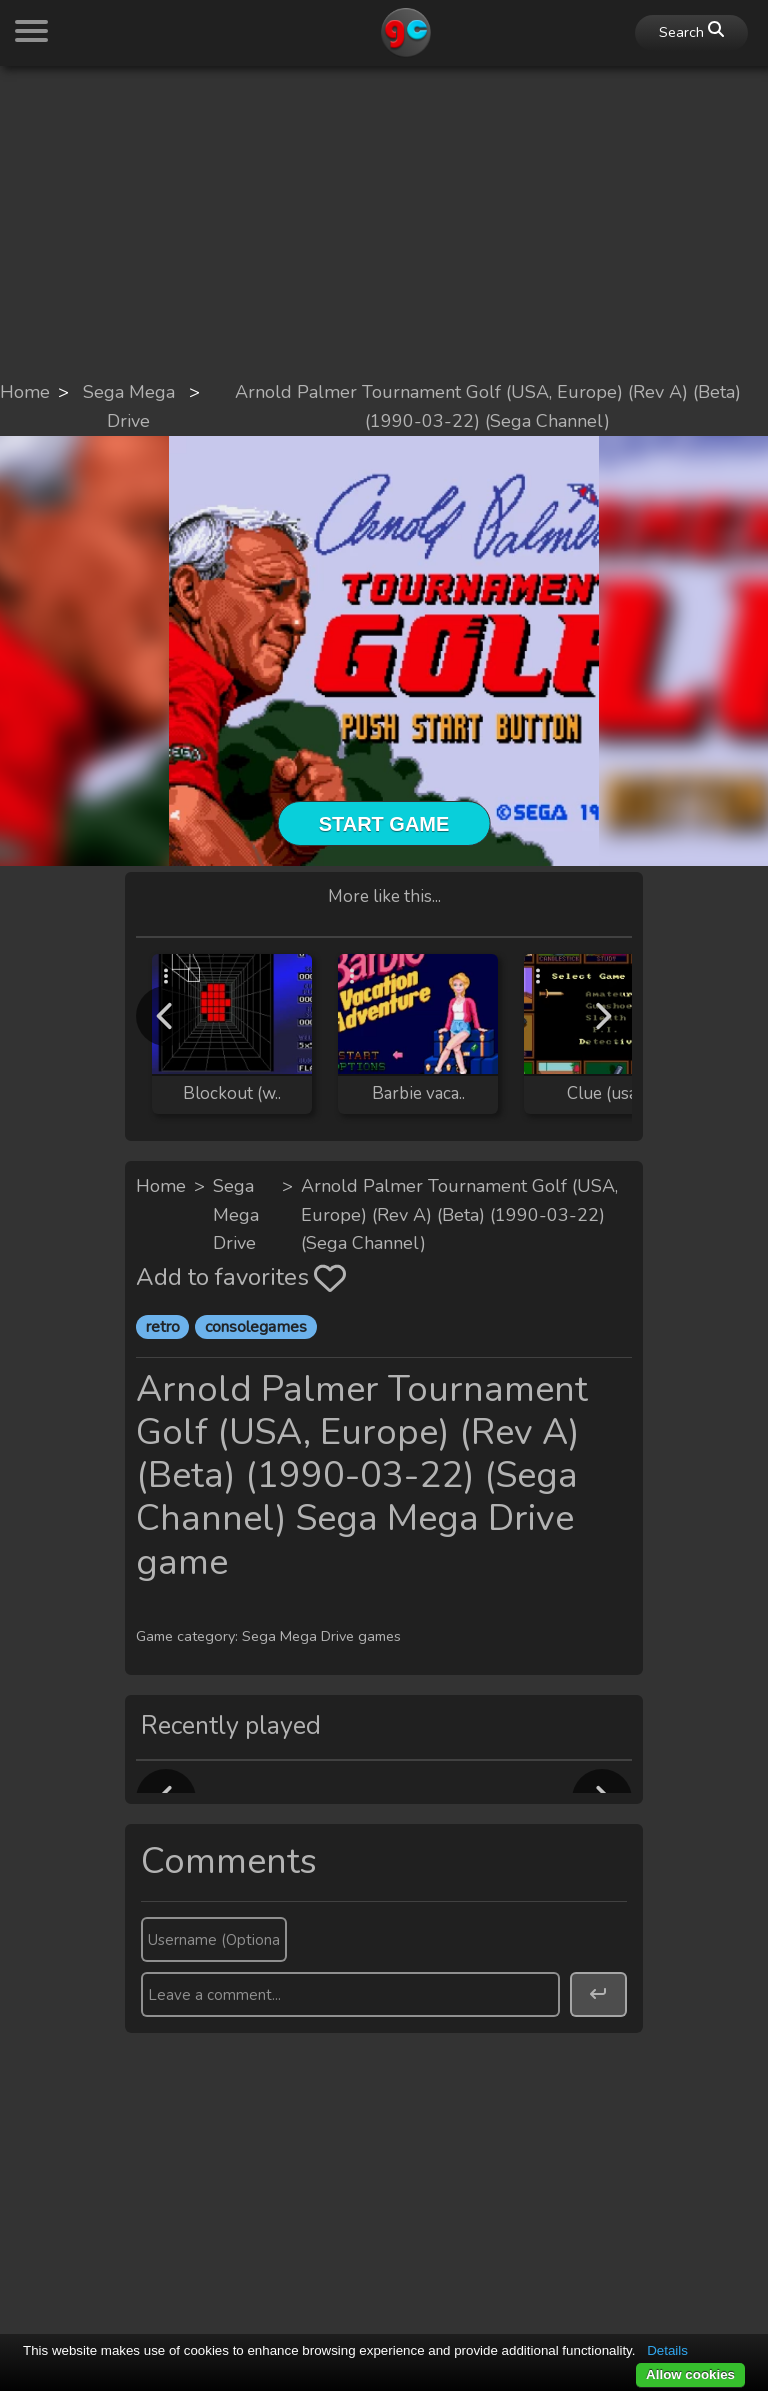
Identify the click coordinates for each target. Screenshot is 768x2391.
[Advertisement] (384, 222)
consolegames (256, 1327)
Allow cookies (690, 2374)
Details (667, 2350)
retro (163, 1327)
